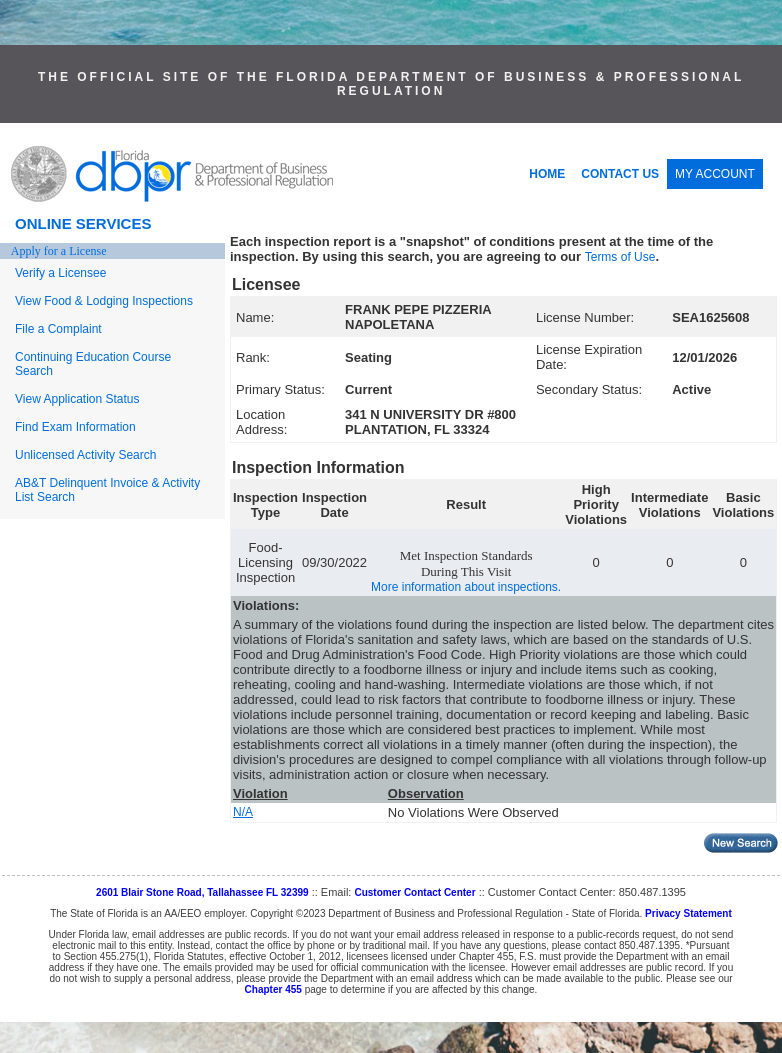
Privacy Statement (688, 913)
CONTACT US (620, 174)
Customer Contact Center (414, 892)
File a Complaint (58, 329)
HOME (547, 174)
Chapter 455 (273, 989)
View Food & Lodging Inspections (104, 301)
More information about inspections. (466, 587)
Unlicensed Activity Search (85, 455)
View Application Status (77, 399)
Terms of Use (620, 257)
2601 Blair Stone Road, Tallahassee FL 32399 (202, 892)
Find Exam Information (75, 427)
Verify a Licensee (60, 273)
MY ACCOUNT (715, 174)
